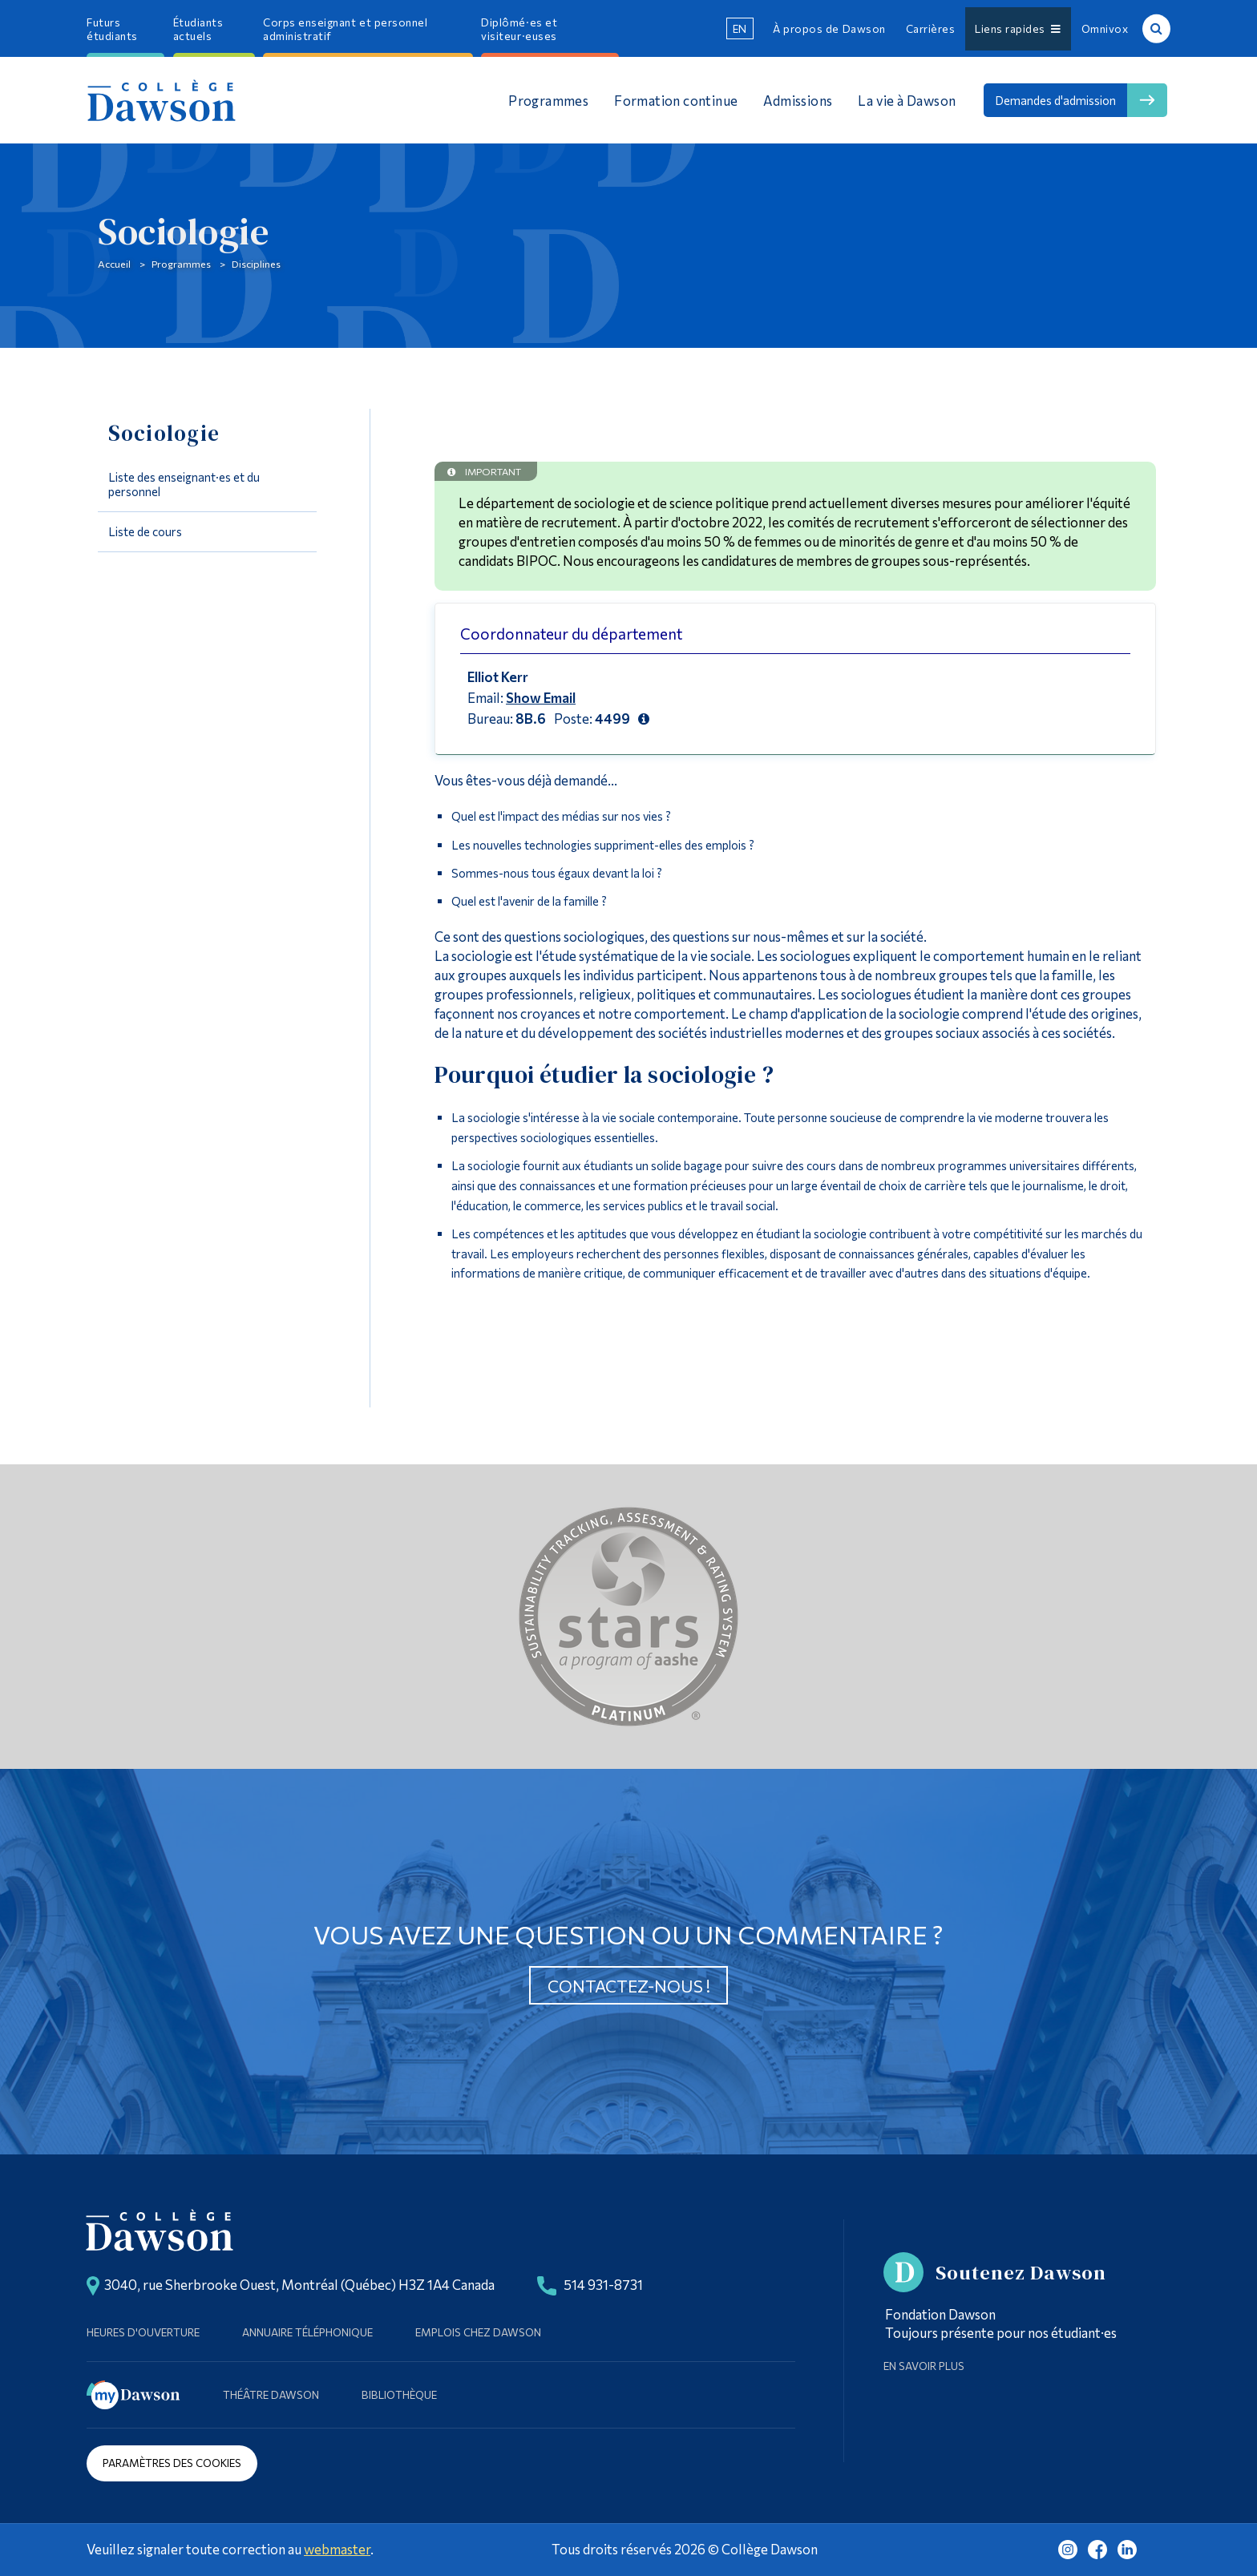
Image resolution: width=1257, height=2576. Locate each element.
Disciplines (256, 263)
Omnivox (1105, 28)
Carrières (931, 28)
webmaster (337, 2549)
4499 (612, 718)
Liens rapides (1018, 28)
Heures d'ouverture (143, 2332)
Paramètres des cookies (172, 2462)
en (740, 28)
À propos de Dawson (829, 28)
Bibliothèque (399, 2394)
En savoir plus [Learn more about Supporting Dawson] (923, 2365)
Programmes (181, 263)
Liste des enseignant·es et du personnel (184, 484)
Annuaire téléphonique (307, 2332)
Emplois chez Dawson (478, 2332)
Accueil (114, 263)
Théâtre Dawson (271, 2394)
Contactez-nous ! (629, 1986)
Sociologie (164, 433)
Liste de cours (145, 531)
